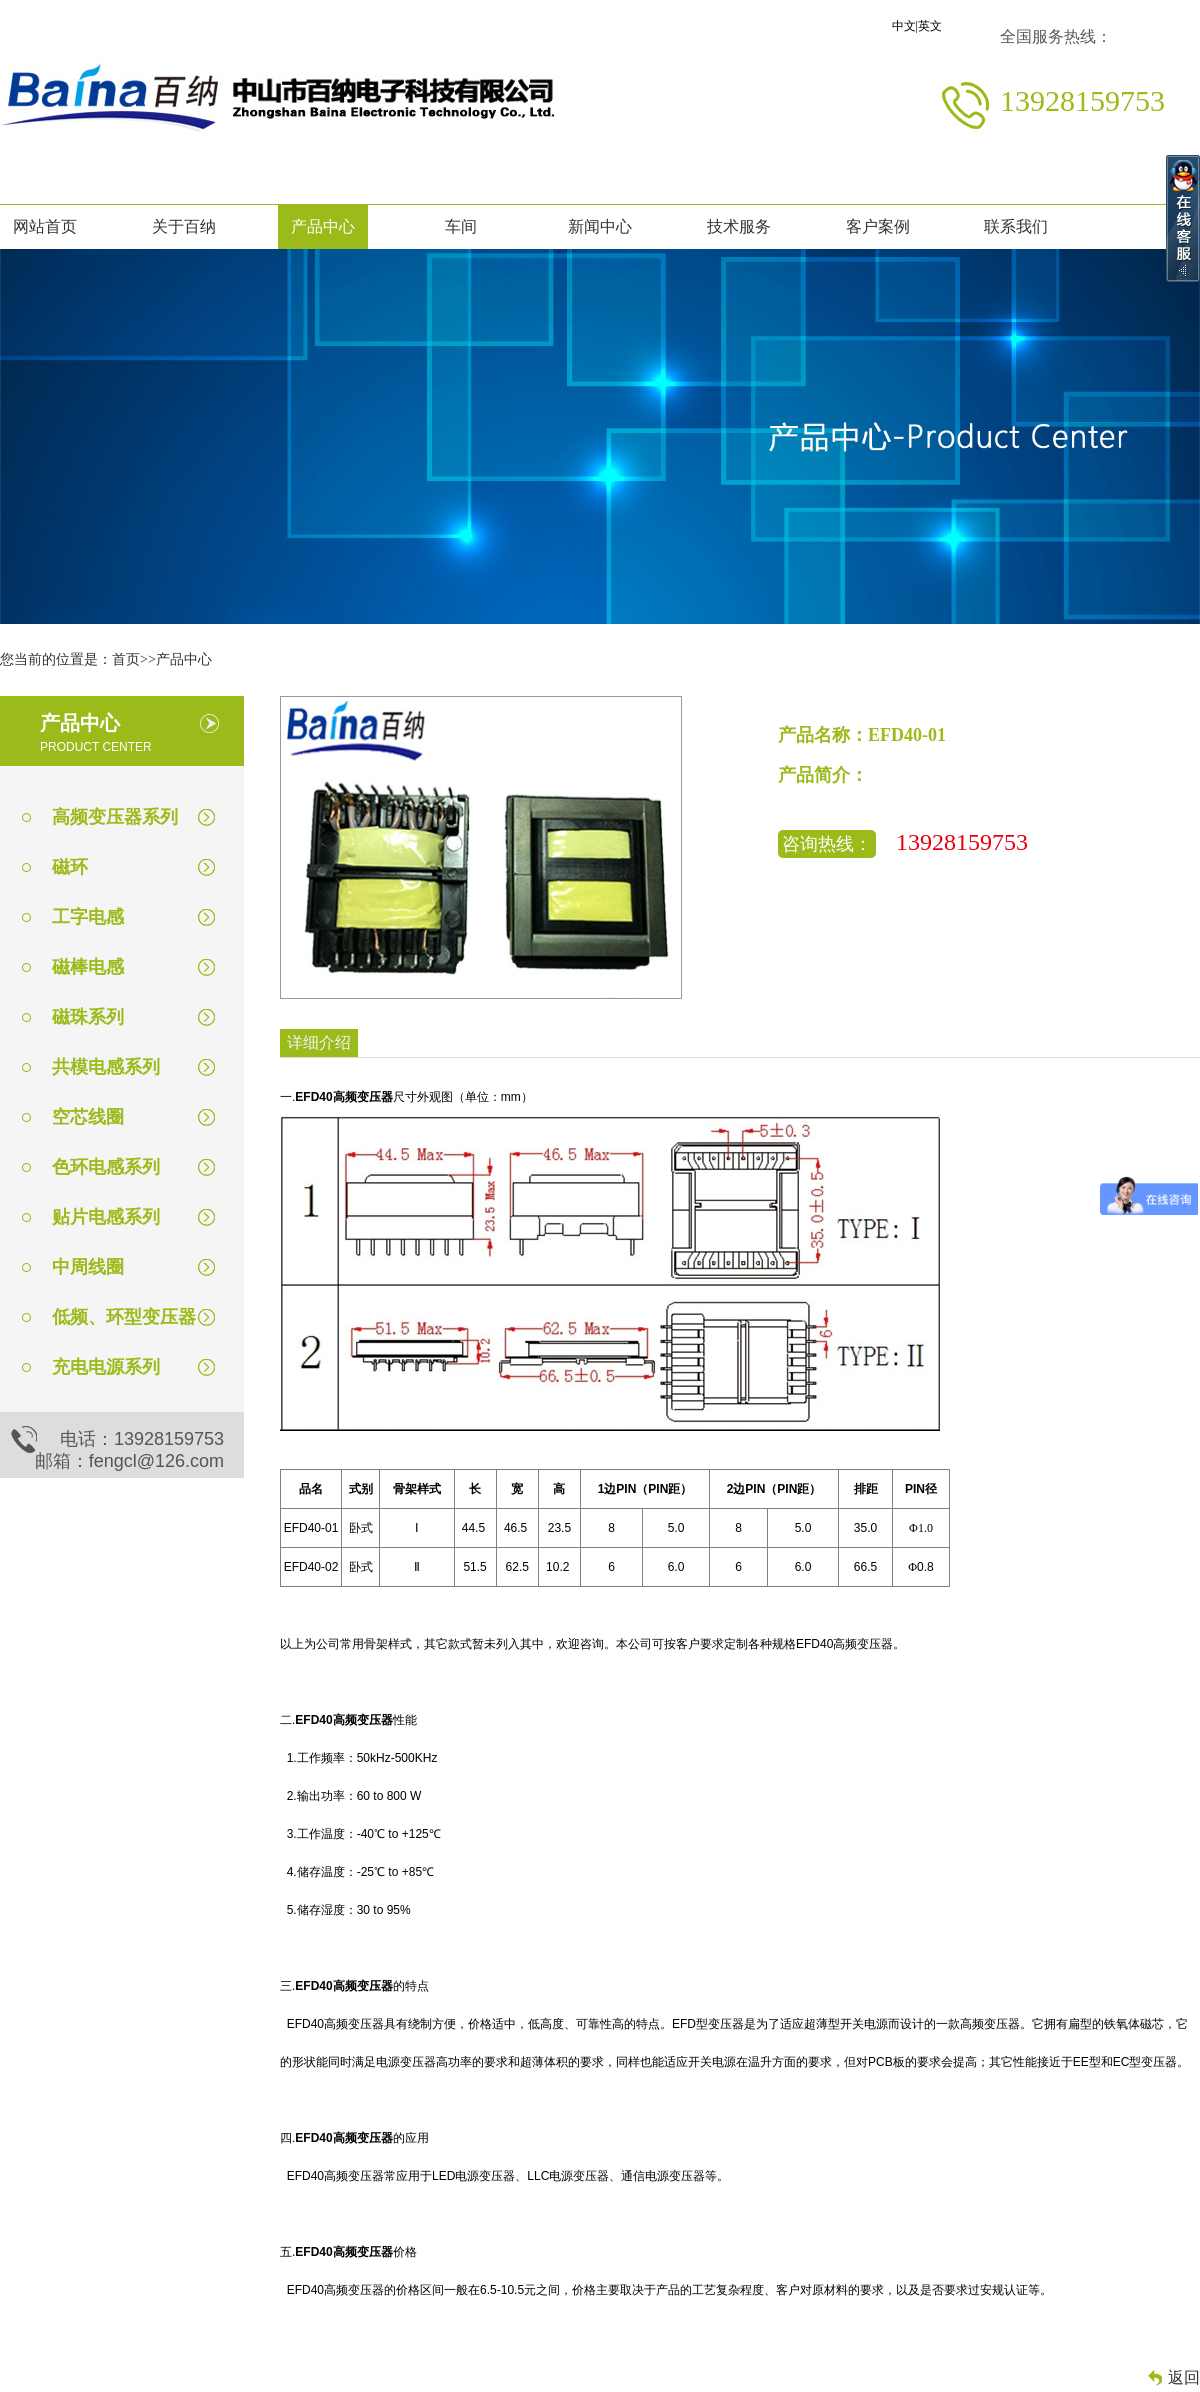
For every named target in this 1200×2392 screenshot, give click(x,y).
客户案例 (878, 226)
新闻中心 (600, 226)
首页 (126, 659)
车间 (461, 226)
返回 (1184, 2377)
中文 (904, 26)
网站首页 (45, 226)
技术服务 (739, 226)
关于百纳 (184, 226)
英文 (930, 26)
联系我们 (1016, 226)
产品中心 (323, 226)
